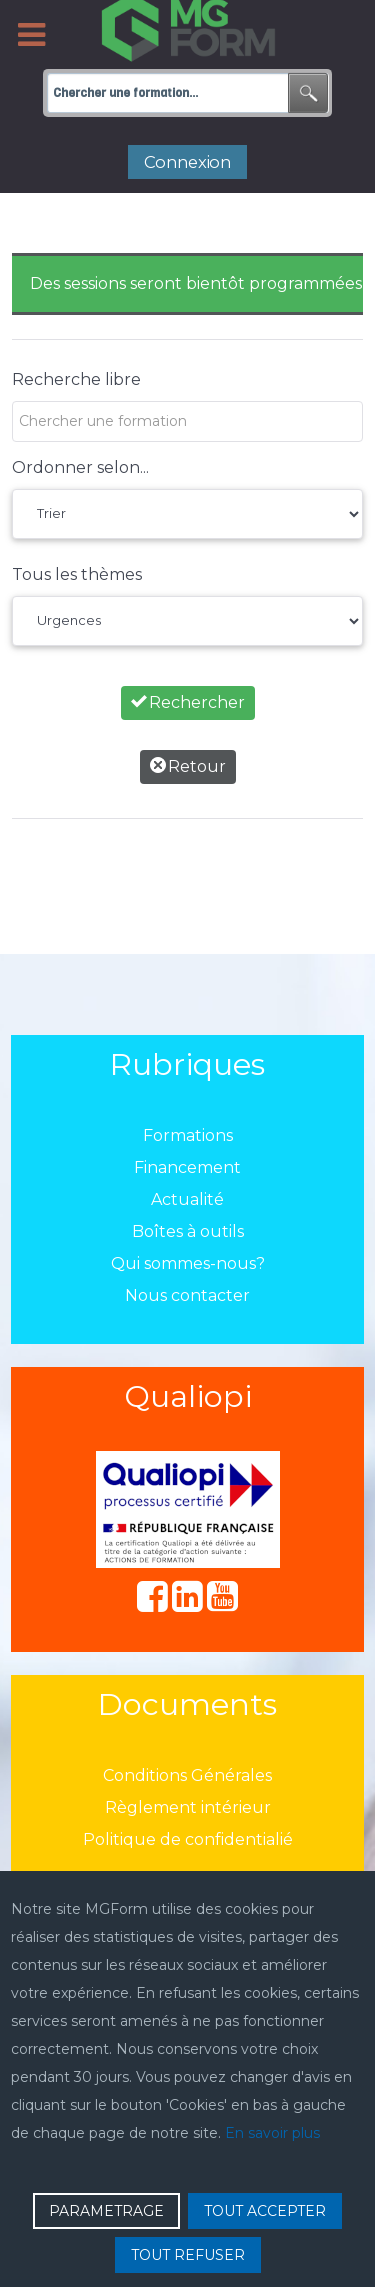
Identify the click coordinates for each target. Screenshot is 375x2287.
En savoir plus (272, 2133)
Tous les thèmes (77, 574)
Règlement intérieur (188, 1807)
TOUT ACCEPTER (265, 2211)
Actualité (187, 1199)
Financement (187, 1167)
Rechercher (188, 702)
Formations (188, 1135)
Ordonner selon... (80, 467)
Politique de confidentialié (188, 1839)
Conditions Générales (187, 1775)
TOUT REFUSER (188, 2255)
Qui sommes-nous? (188, 1263)
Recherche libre (76, 379)
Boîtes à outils (188, 1231)
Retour (188, 766)
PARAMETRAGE (106, 2211)
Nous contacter (187, 1295)
